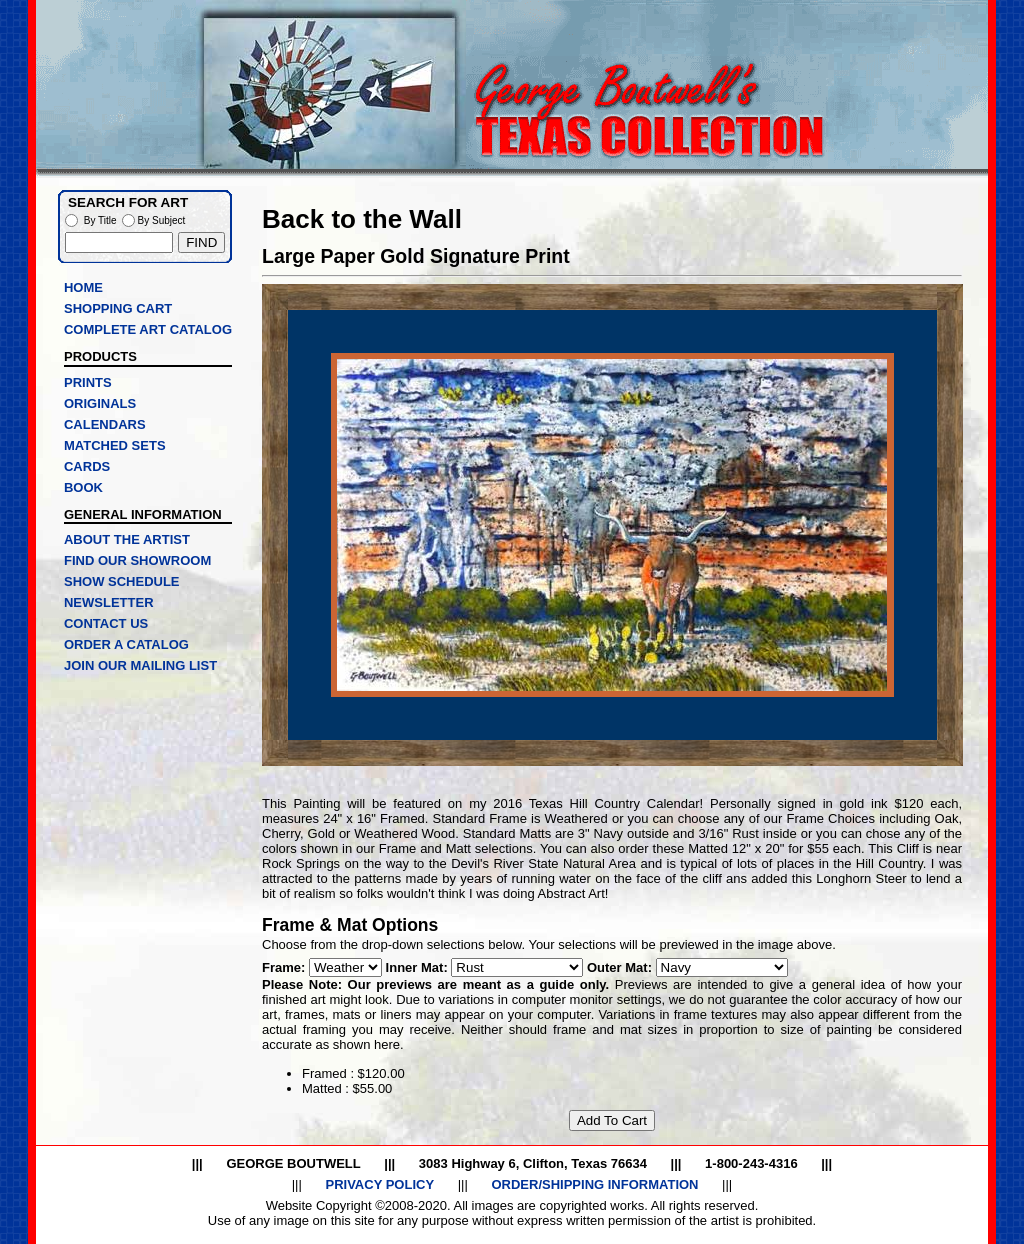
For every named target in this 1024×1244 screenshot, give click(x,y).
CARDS (87, 466)
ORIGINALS (100, 403)
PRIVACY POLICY (379, 1184)
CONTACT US (106, 623)
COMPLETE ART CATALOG (148, 329)
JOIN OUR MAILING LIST (140, 665)
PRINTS (88, 382)
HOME (83, 287)
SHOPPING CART (118, 308)
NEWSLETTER (109, 602)
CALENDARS (105, 424)
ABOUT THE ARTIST (127, 539)
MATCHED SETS (115, 445)
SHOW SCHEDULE (122, 581)
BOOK (83, 487)
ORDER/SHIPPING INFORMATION (594, 1184)
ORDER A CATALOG (126, 644)
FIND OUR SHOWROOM (137, 560)
